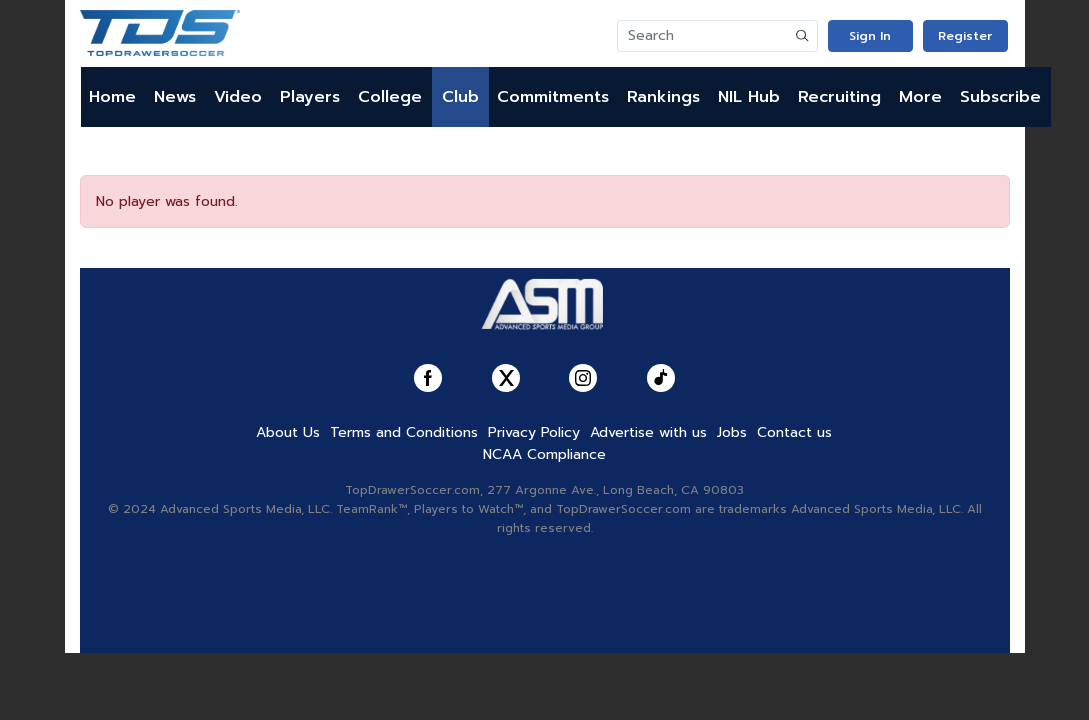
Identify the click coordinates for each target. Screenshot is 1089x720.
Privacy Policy (534, 432)
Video (238, 97)
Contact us (794, 432)
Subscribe (1000, 97)
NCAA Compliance (544, 454)
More (920, 97)
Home (112, 97)
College (390, 97)
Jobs (732, 432)
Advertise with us (648, 432)
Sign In (870, 36)
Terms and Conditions (404, 432)
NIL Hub (749, 97)
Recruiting (839, 97)
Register (965, 36)
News (175, 97)
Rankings (663, 97)
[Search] (703, 36)
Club (460, 97)
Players (310, 97)
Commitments (553, 97)
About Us (288, 432)
